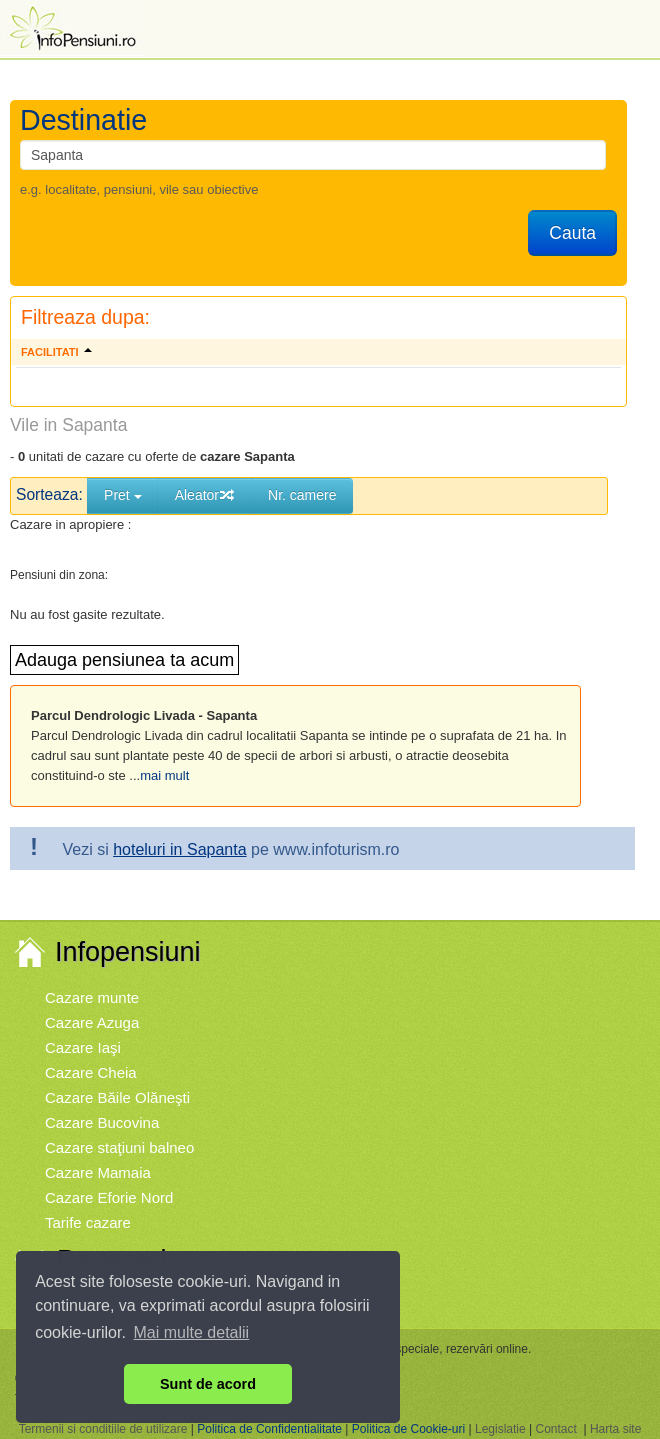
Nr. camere (302, 495)
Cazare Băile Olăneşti (117, 1097)
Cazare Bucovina (102, 1122)
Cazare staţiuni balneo (119, 1147)
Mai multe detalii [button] (192, 1332)
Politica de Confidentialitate (269, 1429)
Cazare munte (92, 997)
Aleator (205, 495)
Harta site (615, 1429)
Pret (123, 495)
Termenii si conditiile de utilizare (103, 1429)
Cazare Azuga (92, 1022)
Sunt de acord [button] (208, 1384)
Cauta (572, 233)
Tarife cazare (88, 1222)
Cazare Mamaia (98, 1172)
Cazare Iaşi (83, 1047)
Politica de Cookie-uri (408, 1429)
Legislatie (500, 1429)
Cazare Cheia (91, 1072)
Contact (555, 1429)
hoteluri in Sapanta (179, 849)
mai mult (164, 775)
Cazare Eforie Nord (109, 1197)
